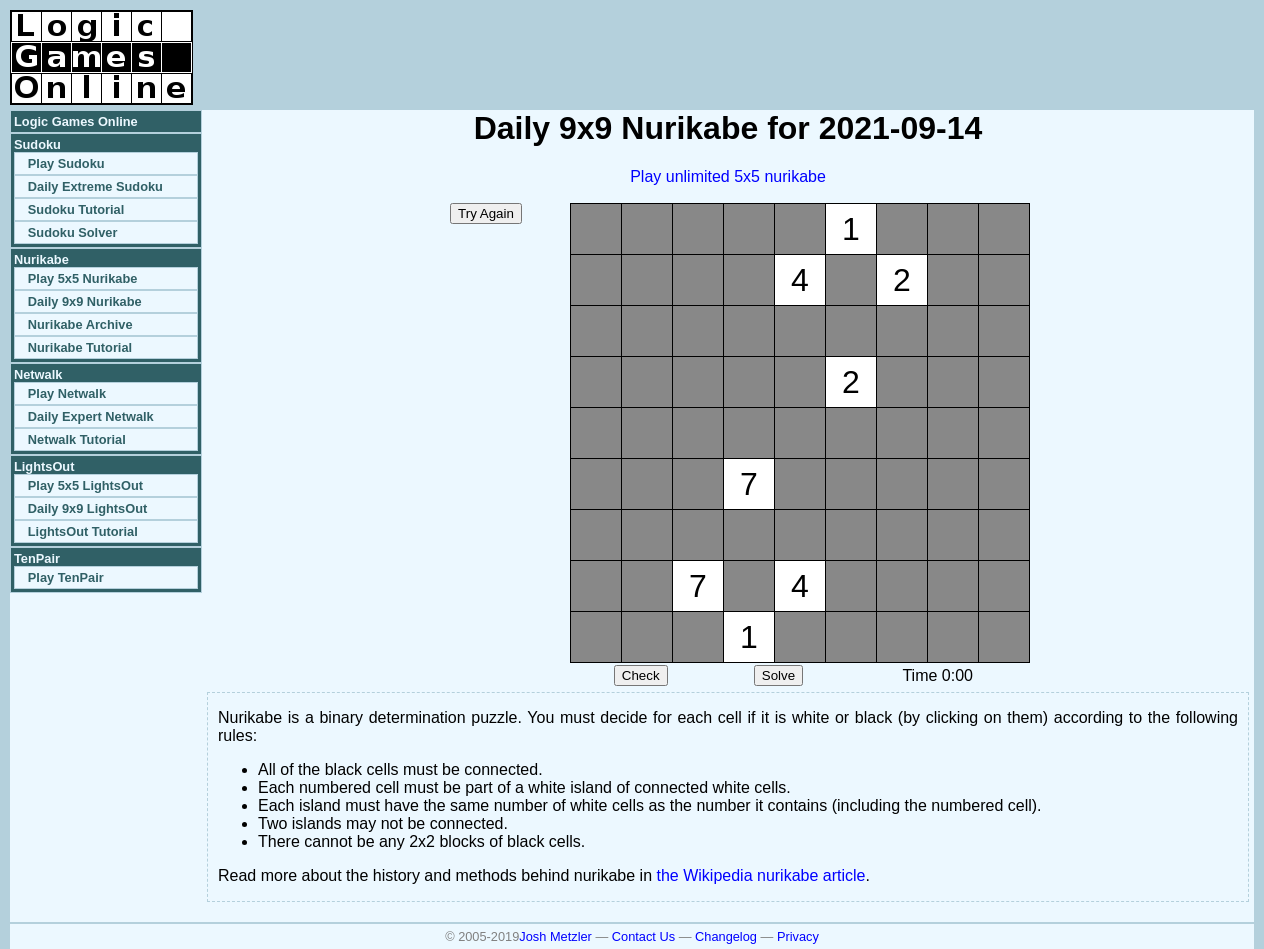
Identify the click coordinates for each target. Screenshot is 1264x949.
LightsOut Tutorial (83, 531)
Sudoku (37, 144)
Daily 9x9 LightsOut (87, 508)
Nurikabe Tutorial (80, 347)
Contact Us (643, 936)
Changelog (726, 936)
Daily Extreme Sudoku (95, 186)
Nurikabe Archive (80, 324)
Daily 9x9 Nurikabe (85, 301)
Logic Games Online (76, 121)
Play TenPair (66, 577)
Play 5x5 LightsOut (85, 485)
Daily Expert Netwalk (91, 416)
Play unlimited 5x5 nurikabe (728, 176)
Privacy (798, 936)
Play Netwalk (67, 393)
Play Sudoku (66, 163)
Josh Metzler (555, 936)
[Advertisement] (1020, 40)
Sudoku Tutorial (76, 209)
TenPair (37, 558)
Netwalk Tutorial (77, 439)
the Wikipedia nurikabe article (761, 875)
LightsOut (44, 466)
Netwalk (38, 374)
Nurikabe (41, 259)
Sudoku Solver (73, 232)
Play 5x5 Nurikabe (83, 278)
